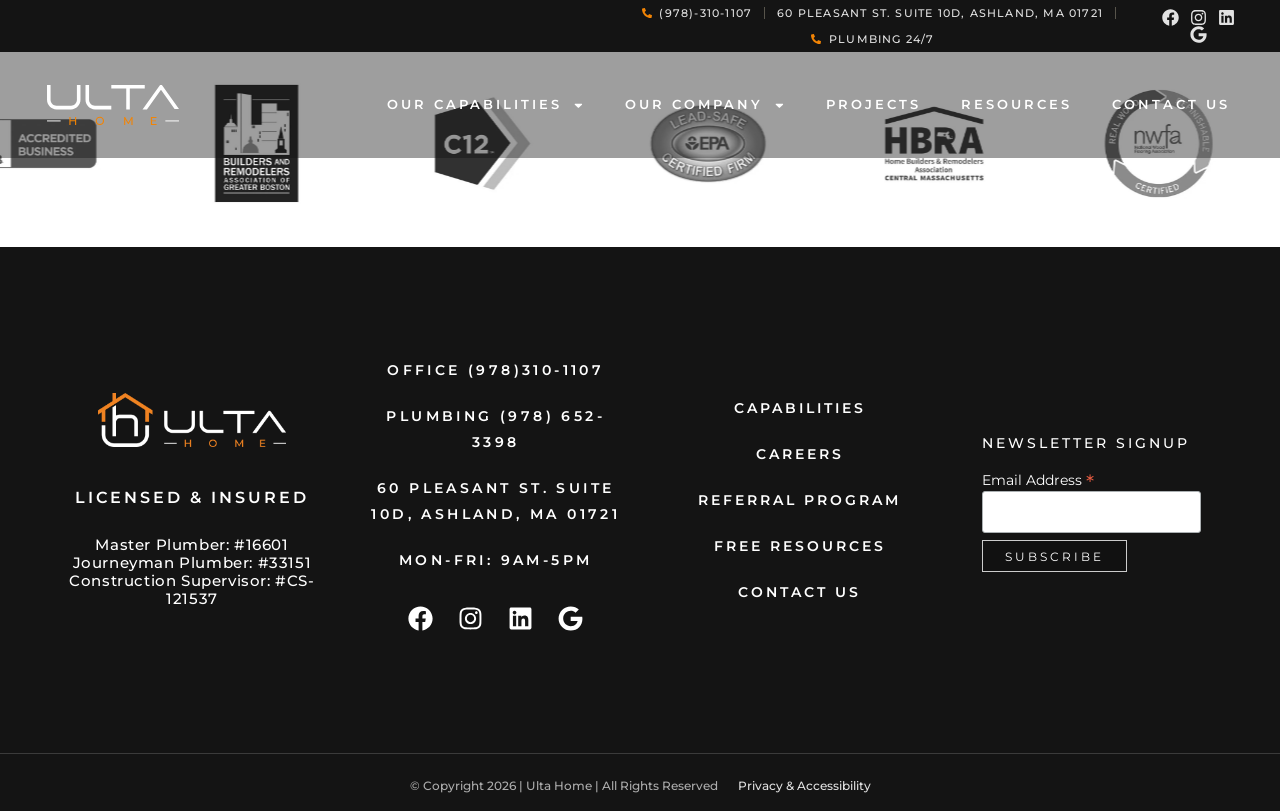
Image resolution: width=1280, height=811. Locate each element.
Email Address (1038, 479)
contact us (1171, 104)
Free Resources (800, 546)
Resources (1016, 104)
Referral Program (799, 500)
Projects (873, 104)
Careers (800, 454)
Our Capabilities (486, 105)
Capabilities (800, 408)
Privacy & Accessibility (804, 785)
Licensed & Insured (192, 497)
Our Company (705, 105)
